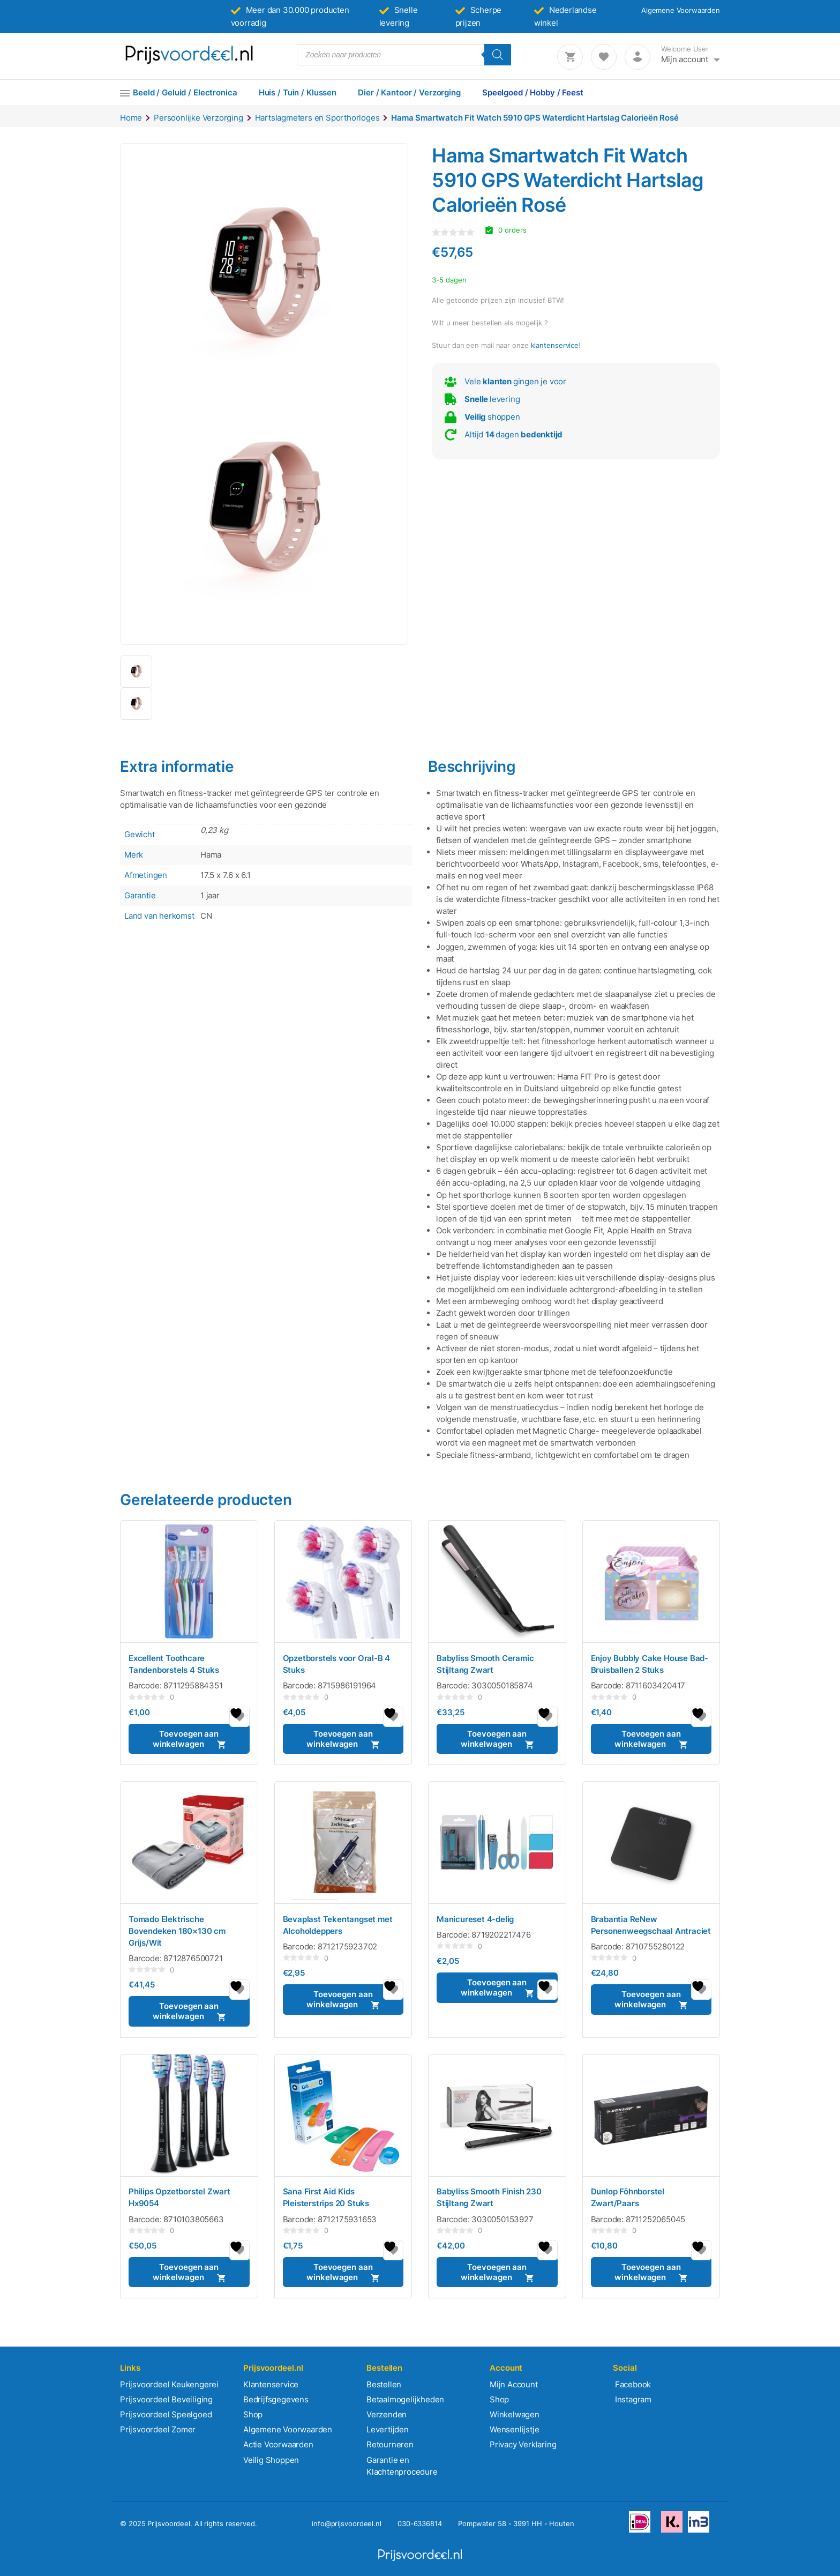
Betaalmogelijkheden (405, 2399)
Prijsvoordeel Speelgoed (166, 2414)
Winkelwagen (514, 2414)
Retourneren (390, 2444)
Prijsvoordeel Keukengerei (169, 2384)
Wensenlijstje (514, 2429)
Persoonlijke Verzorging (198, 118)
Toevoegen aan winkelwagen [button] (186, 1739)
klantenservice (555, 345)
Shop (252, 2414)
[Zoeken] (497, 54)
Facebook (632, 2384)
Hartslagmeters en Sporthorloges (317, 118)
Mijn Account (514, 2384)
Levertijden (387, 2429)
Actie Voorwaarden (278, 2444)
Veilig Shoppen (271, 2460)
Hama (210, 855)
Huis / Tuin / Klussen (297, 92)
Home (131, 118)
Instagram (632, 2399)
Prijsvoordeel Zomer (158, 2429)
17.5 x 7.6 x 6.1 (225, 875)
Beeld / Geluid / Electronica (185, 92)
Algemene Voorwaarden (680, 10)
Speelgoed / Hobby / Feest (532, 92)
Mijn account (684, 59)
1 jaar (210, 895)
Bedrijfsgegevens (276, 2399)
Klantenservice (270, 2384)
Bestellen (383, 2384)
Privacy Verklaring (523, 2444)
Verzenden (386, 2414)
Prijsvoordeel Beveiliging (166, 2399)
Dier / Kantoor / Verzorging (409, 92)
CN (206, 916)
